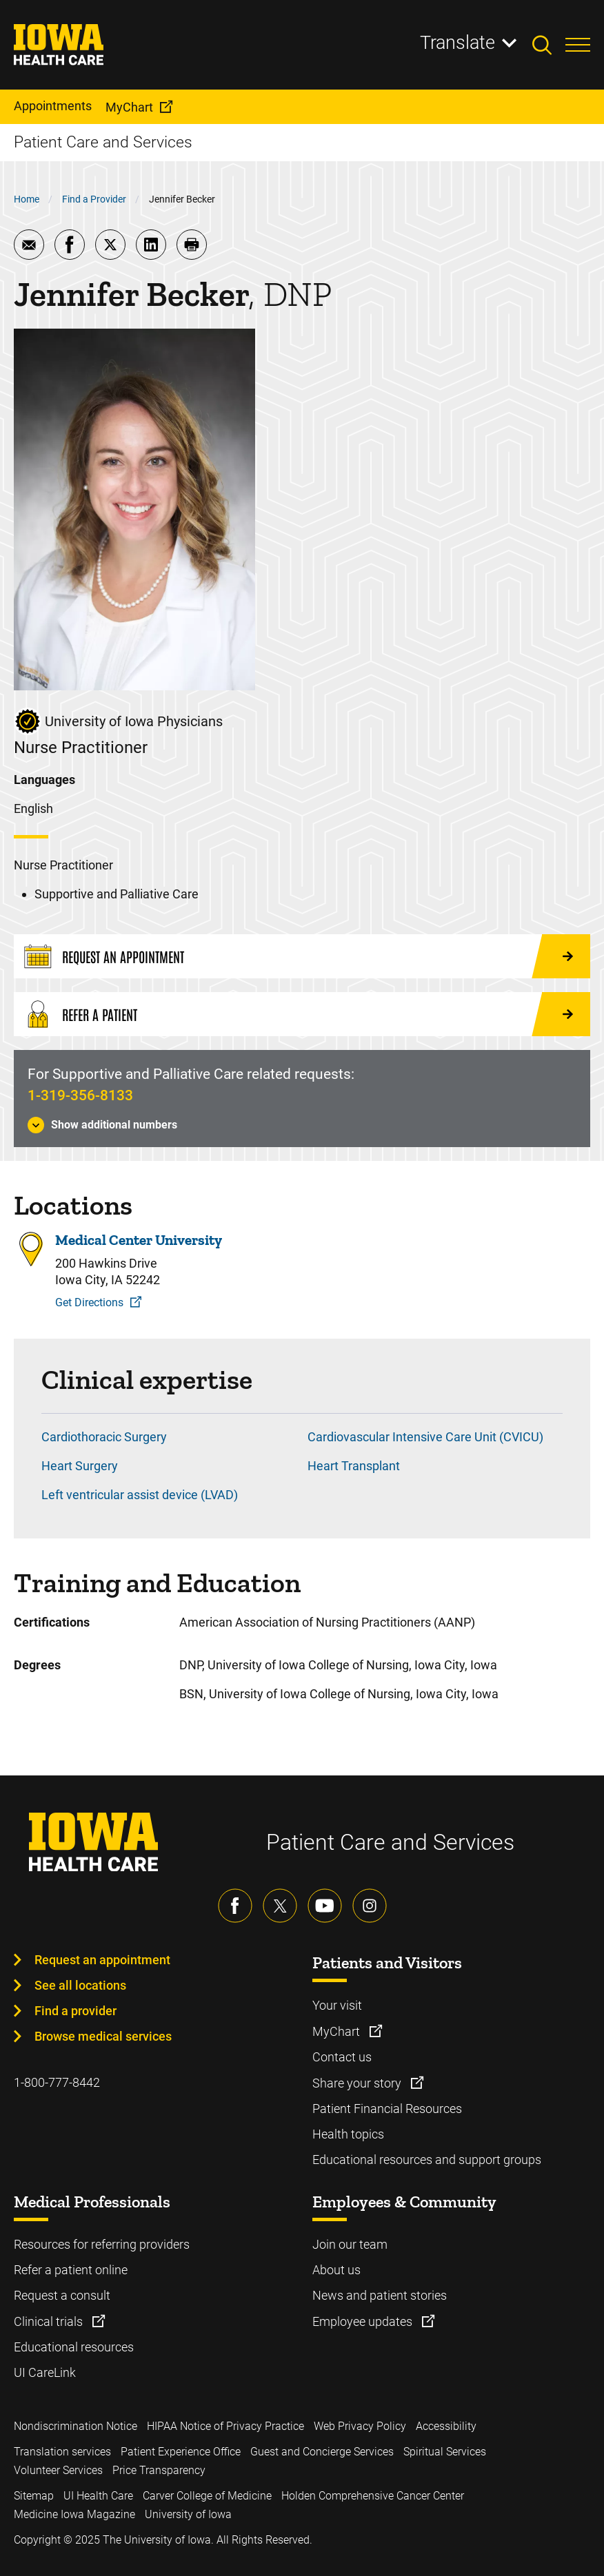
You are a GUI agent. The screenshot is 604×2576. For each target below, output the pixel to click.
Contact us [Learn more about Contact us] (342, 2057)
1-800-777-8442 (57, 2082)
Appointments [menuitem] (53, 106)
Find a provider (75, 2010)
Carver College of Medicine (207, 2495)
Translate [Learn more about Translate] (457, 43)
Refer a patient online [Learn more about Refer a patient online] (71, 2270)
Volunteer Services (58, 2470)
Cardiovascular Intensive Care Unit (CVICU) (425, 1437)
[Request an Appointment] (302, 956)
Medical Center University (138, 1240)
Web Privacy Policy (360, 2426)
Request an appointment (102, 1959)
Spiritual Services (444, 2451)
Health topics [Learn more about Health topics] (348, 2134)
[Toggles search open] (548, 44)
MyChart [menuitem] (129, 107)
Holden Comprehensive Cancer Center (372, 2495)
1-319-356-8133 (80, 1095)
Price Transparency (158, 2470)
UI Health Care (98, 2495)
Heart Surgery (79, 1466)
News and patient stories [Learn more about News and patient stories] (379, 2295)
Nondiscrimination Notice (75, 2426)
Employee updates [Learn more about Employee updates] (363, 2321)
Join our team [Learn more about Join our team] (349, 2244)
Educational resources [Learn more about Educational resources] (74, 2347)
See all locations (80, 1985)
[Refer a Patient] (302, 1014)
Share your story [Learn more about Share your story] (358, 2083)
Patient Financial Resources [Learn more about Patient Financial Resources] (387, 2108)
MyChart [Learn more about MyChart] (337, 2031)
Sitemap (34, 2495)
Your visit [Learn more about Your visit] (337, 2005)
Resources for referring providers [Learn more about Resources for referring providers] (102, 2244)
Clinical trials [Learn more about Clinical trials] (49, 2321)
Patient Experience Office (181, 2451)
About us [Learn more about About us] (336, 2270)
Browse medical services (103, 2036)
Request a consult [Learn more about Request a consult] (62, 2295)
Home (26, 199)
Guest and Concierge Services (322, 2451)
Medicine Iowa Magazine (74, 2514)
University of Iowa (188, 2514)
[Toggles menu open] (577, 44)
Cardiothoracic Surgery (104, 1437)
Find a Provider (94, 199)
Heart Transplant (354, 1466)
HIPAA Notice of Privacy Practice (225, 2426)
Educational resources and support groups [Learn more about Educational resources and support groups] (426, 2159)
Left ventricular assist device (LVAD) (139, 1494)
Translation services (62, 2451)
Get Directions (89, 1302)
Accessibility (446, 2426)
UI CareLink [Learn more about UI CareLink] (45, 2372)
